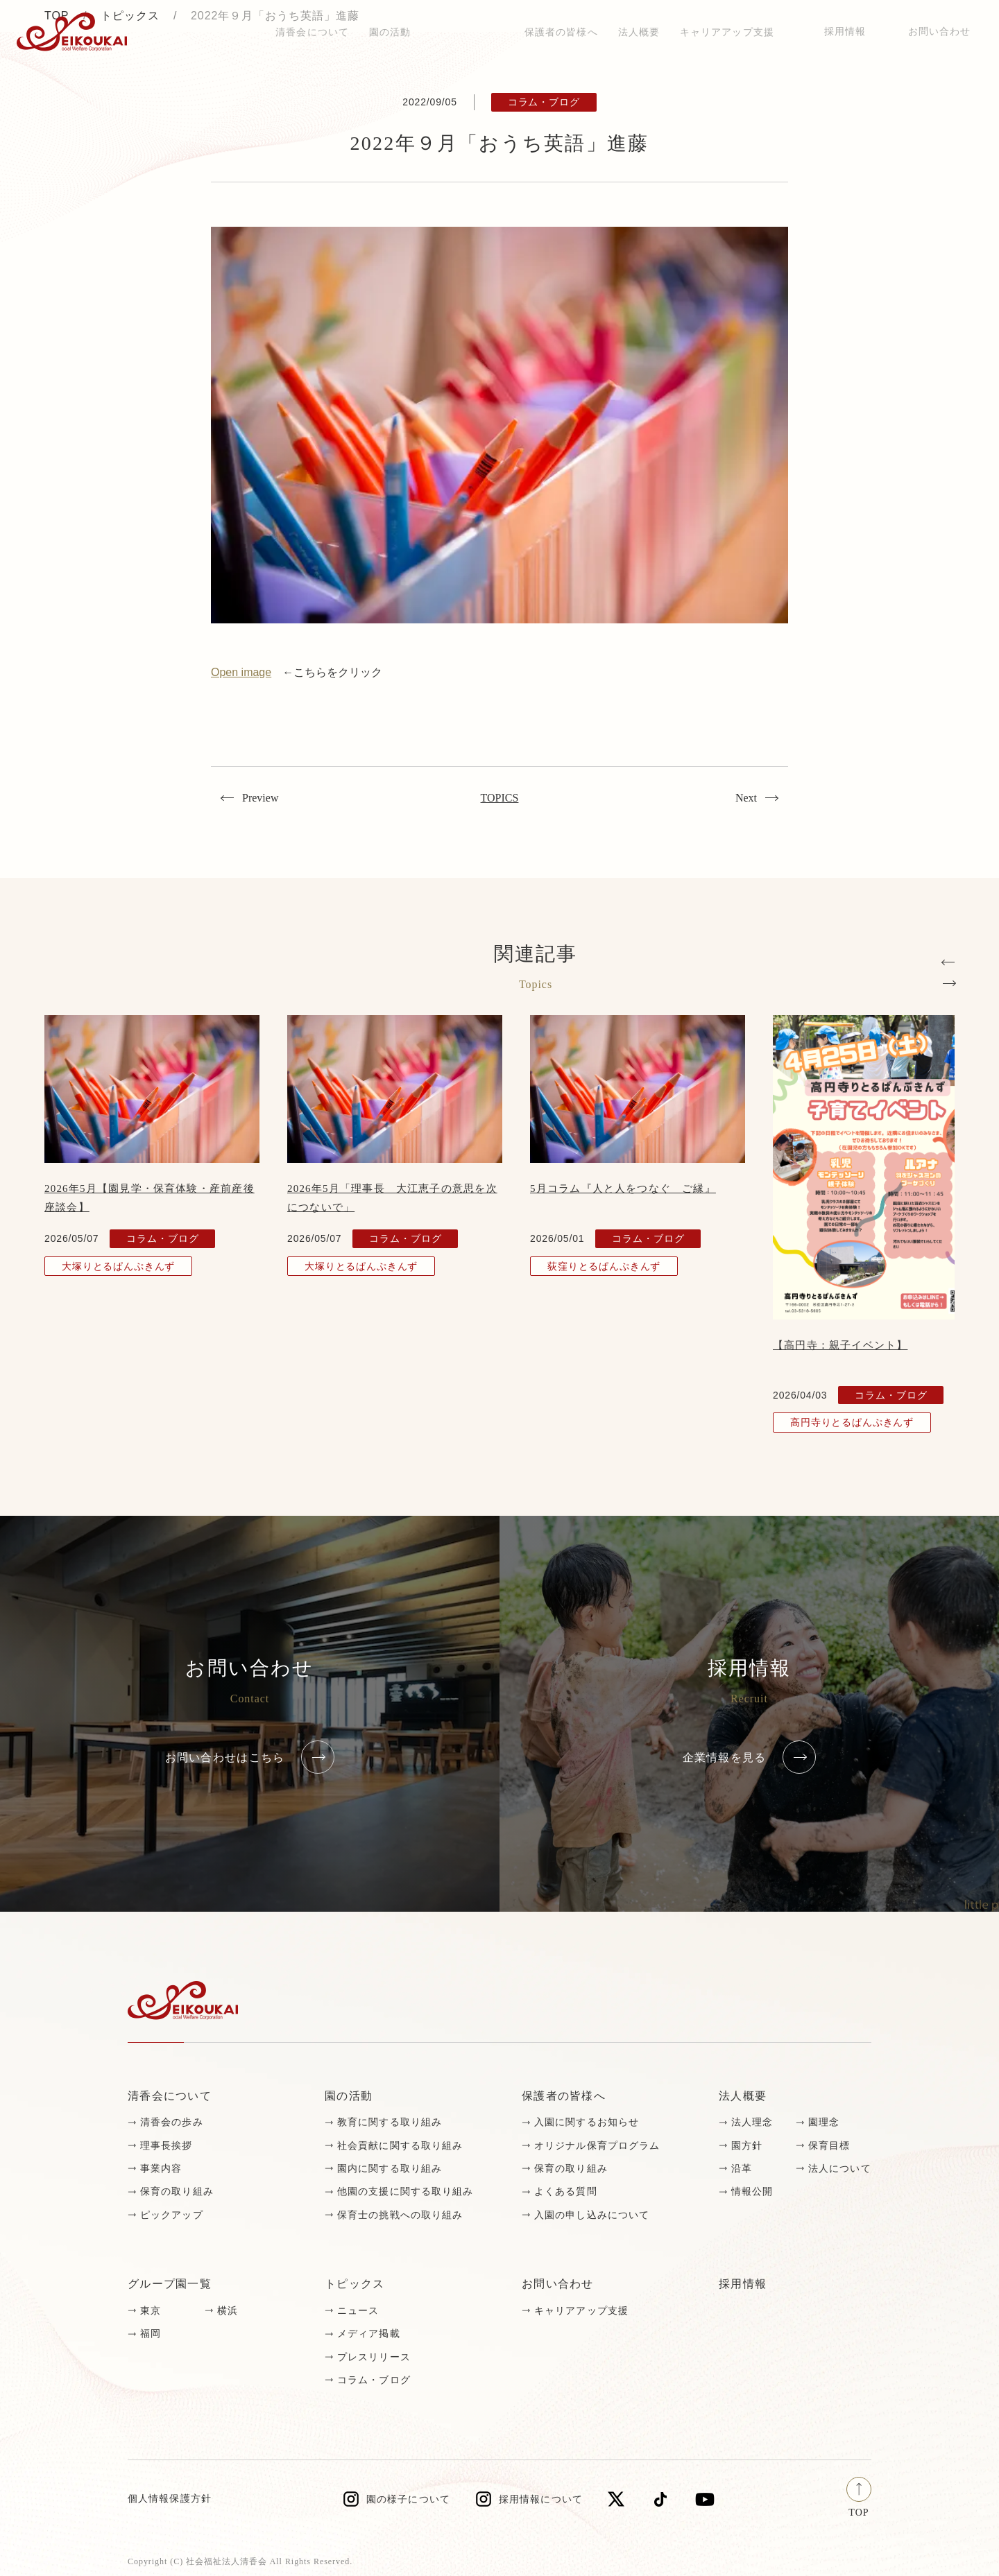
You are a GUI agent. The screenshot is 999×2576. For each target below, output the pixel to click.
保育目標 (829, 2146)
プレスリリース (374, 2357)
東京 (150, 2311)
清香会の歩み (171, 2122)
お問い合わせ (939, 31)
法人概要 (743, 2096)
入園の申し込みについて (591, 2215)
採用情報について (541, 2499)
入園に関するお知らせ (586, 2122)
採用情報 (845, 31)
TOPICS (500, 798)
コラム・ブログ (374, 2380)
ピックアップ (171, 2215)
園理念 (823, 2122)
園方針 (746, 2146)
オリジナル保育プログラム (597, 2146)
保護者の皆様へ (564, 2096)
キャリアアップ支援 (581, 2311)
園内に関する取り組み (389, 2168)
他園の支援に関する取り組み (405, 2191)
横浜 (227, 2311)
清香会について (170, 2096)
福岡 (150, 2333)
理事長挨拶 (166, 2146)
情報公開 (752, 2191)
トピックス (229, 31)
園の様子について (408, 2499)
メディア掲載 (368, 2333)
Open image (241, 672)
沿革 (741, 2168)
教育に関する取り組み (389, 2122)
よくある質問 (565, 2191)
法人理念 (752, 2122)
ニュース (358, 2311)
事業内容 (161, 2168)
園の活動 (349, 2096)
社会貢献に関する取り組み (400, 2146)
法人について (839, 2168)
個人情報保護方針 (170, 2498)
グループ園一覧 (170, 2284)
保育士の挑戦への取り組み (400, 2215)
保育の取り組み (177, 2191)
